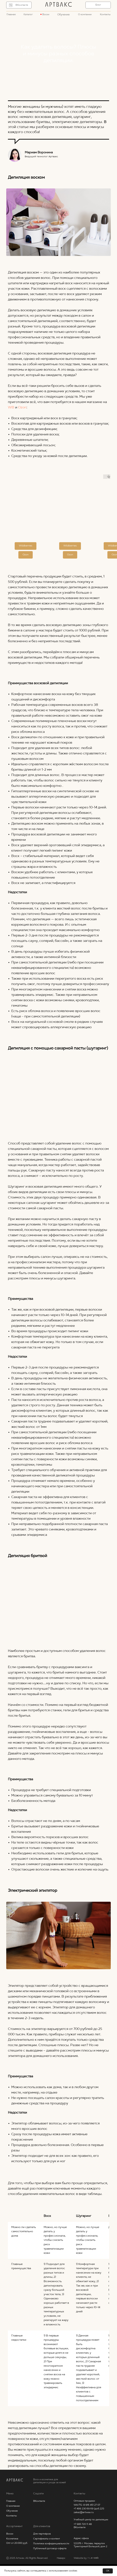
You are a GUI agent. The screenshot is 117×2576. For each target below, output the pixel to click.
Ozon (22, 407)
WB (11, 407)
